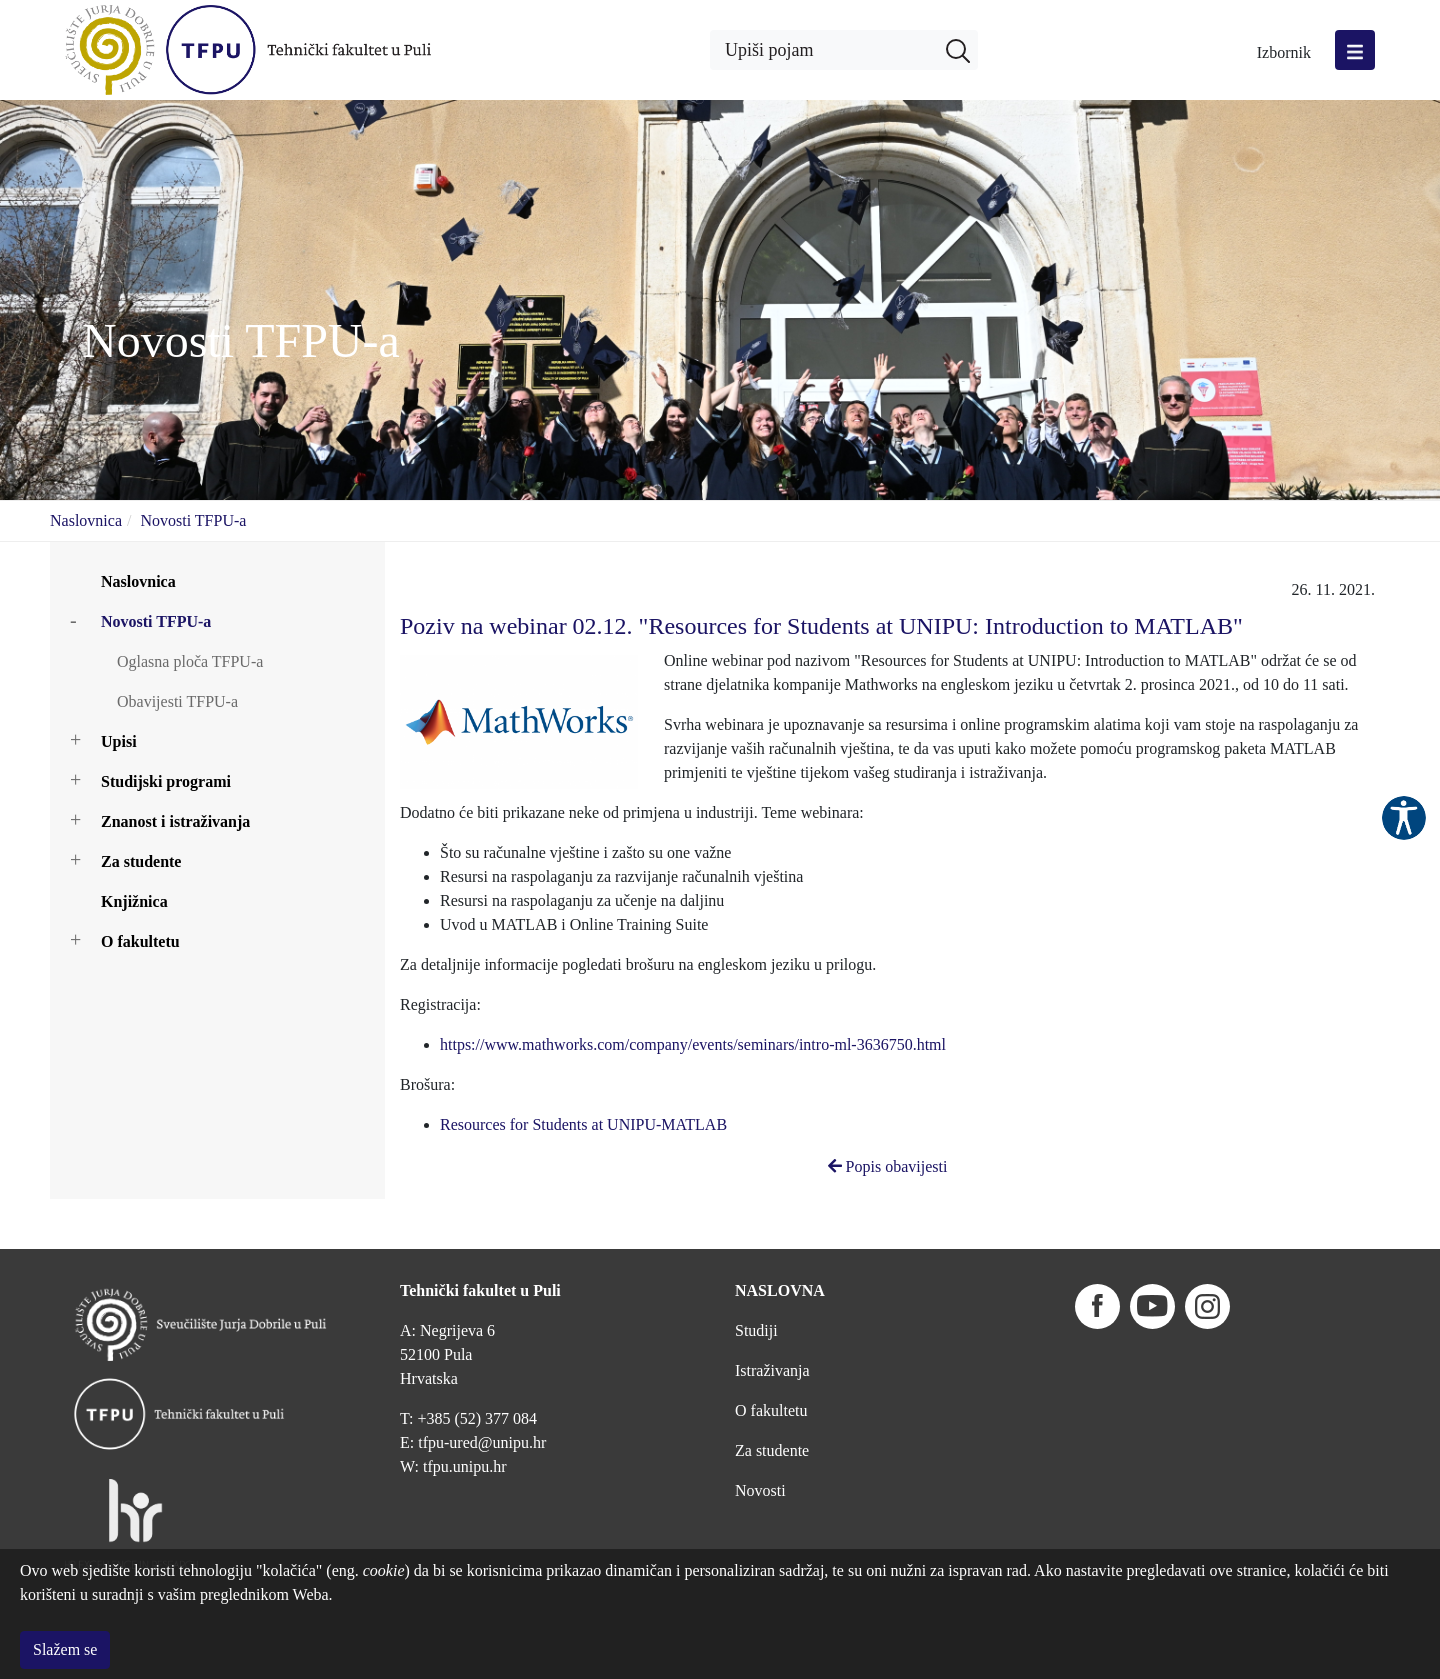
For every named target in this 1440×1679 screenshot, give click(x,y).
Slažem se (65, 1649)
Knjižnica (134, 901)
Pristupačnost (1404, 818)
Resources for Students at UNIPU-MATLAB (583, 1124)
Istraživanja (772, 1320)
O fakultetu (140, 941)
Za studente (141, 861)
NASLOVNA (780, 1240)
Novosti (760, 1440)
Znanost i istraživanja (175, 821)
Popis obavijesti (888, 1166)
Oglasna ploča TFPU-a (190, 661)
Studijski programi (166, 781)
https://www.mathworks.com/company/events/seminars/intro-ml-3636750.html (693, 1044)
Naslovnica (86, 520)
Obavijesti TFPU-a (177, 701)
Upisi (119, 741)
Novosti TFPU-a (193, 520)
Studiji (756, 1280)
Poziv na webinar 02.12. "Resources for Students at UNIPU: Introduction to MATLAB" (821, 626)
